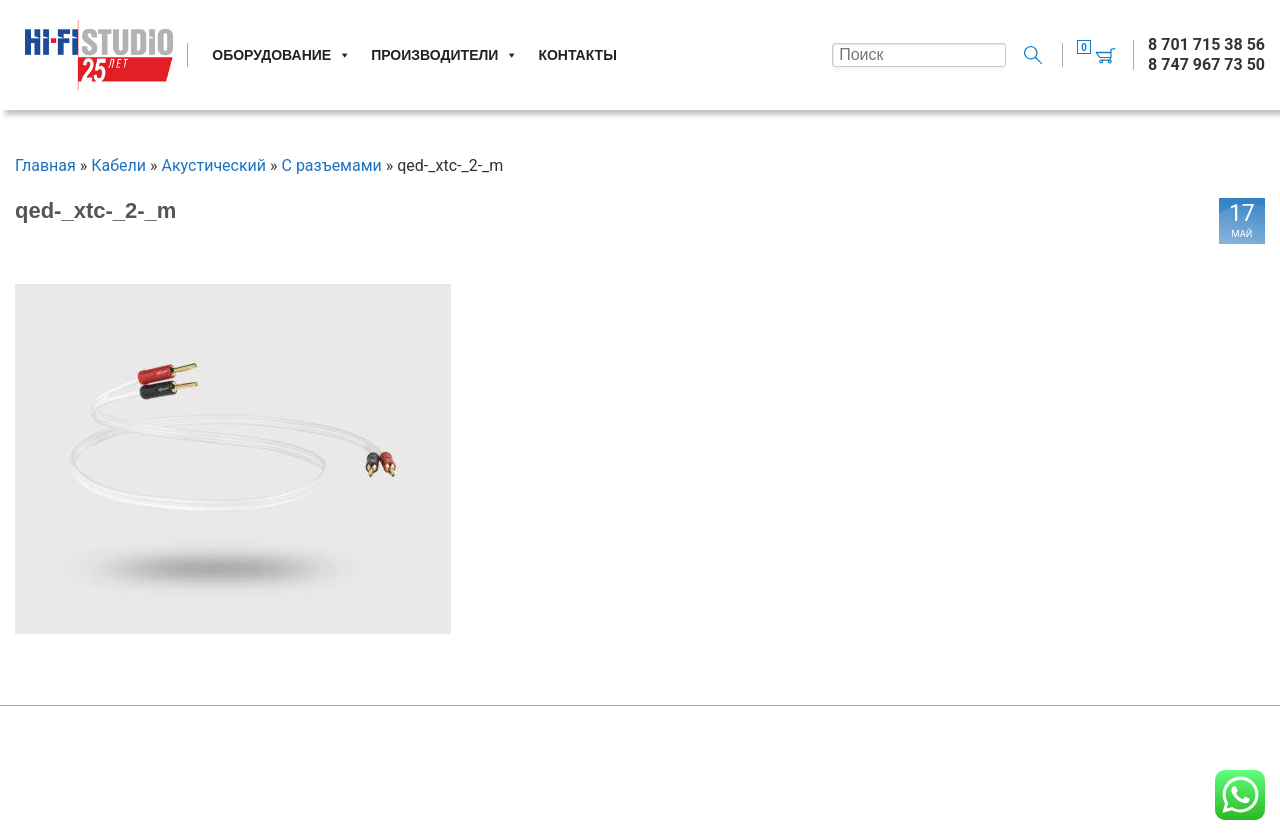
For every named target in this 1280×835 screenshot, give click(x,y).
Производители (444, 55)
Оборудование (281, 55)
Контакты (577, 55)
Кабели (118, 165)
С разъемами (332, 165)
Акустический (214, 165)
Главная (45, 165)
